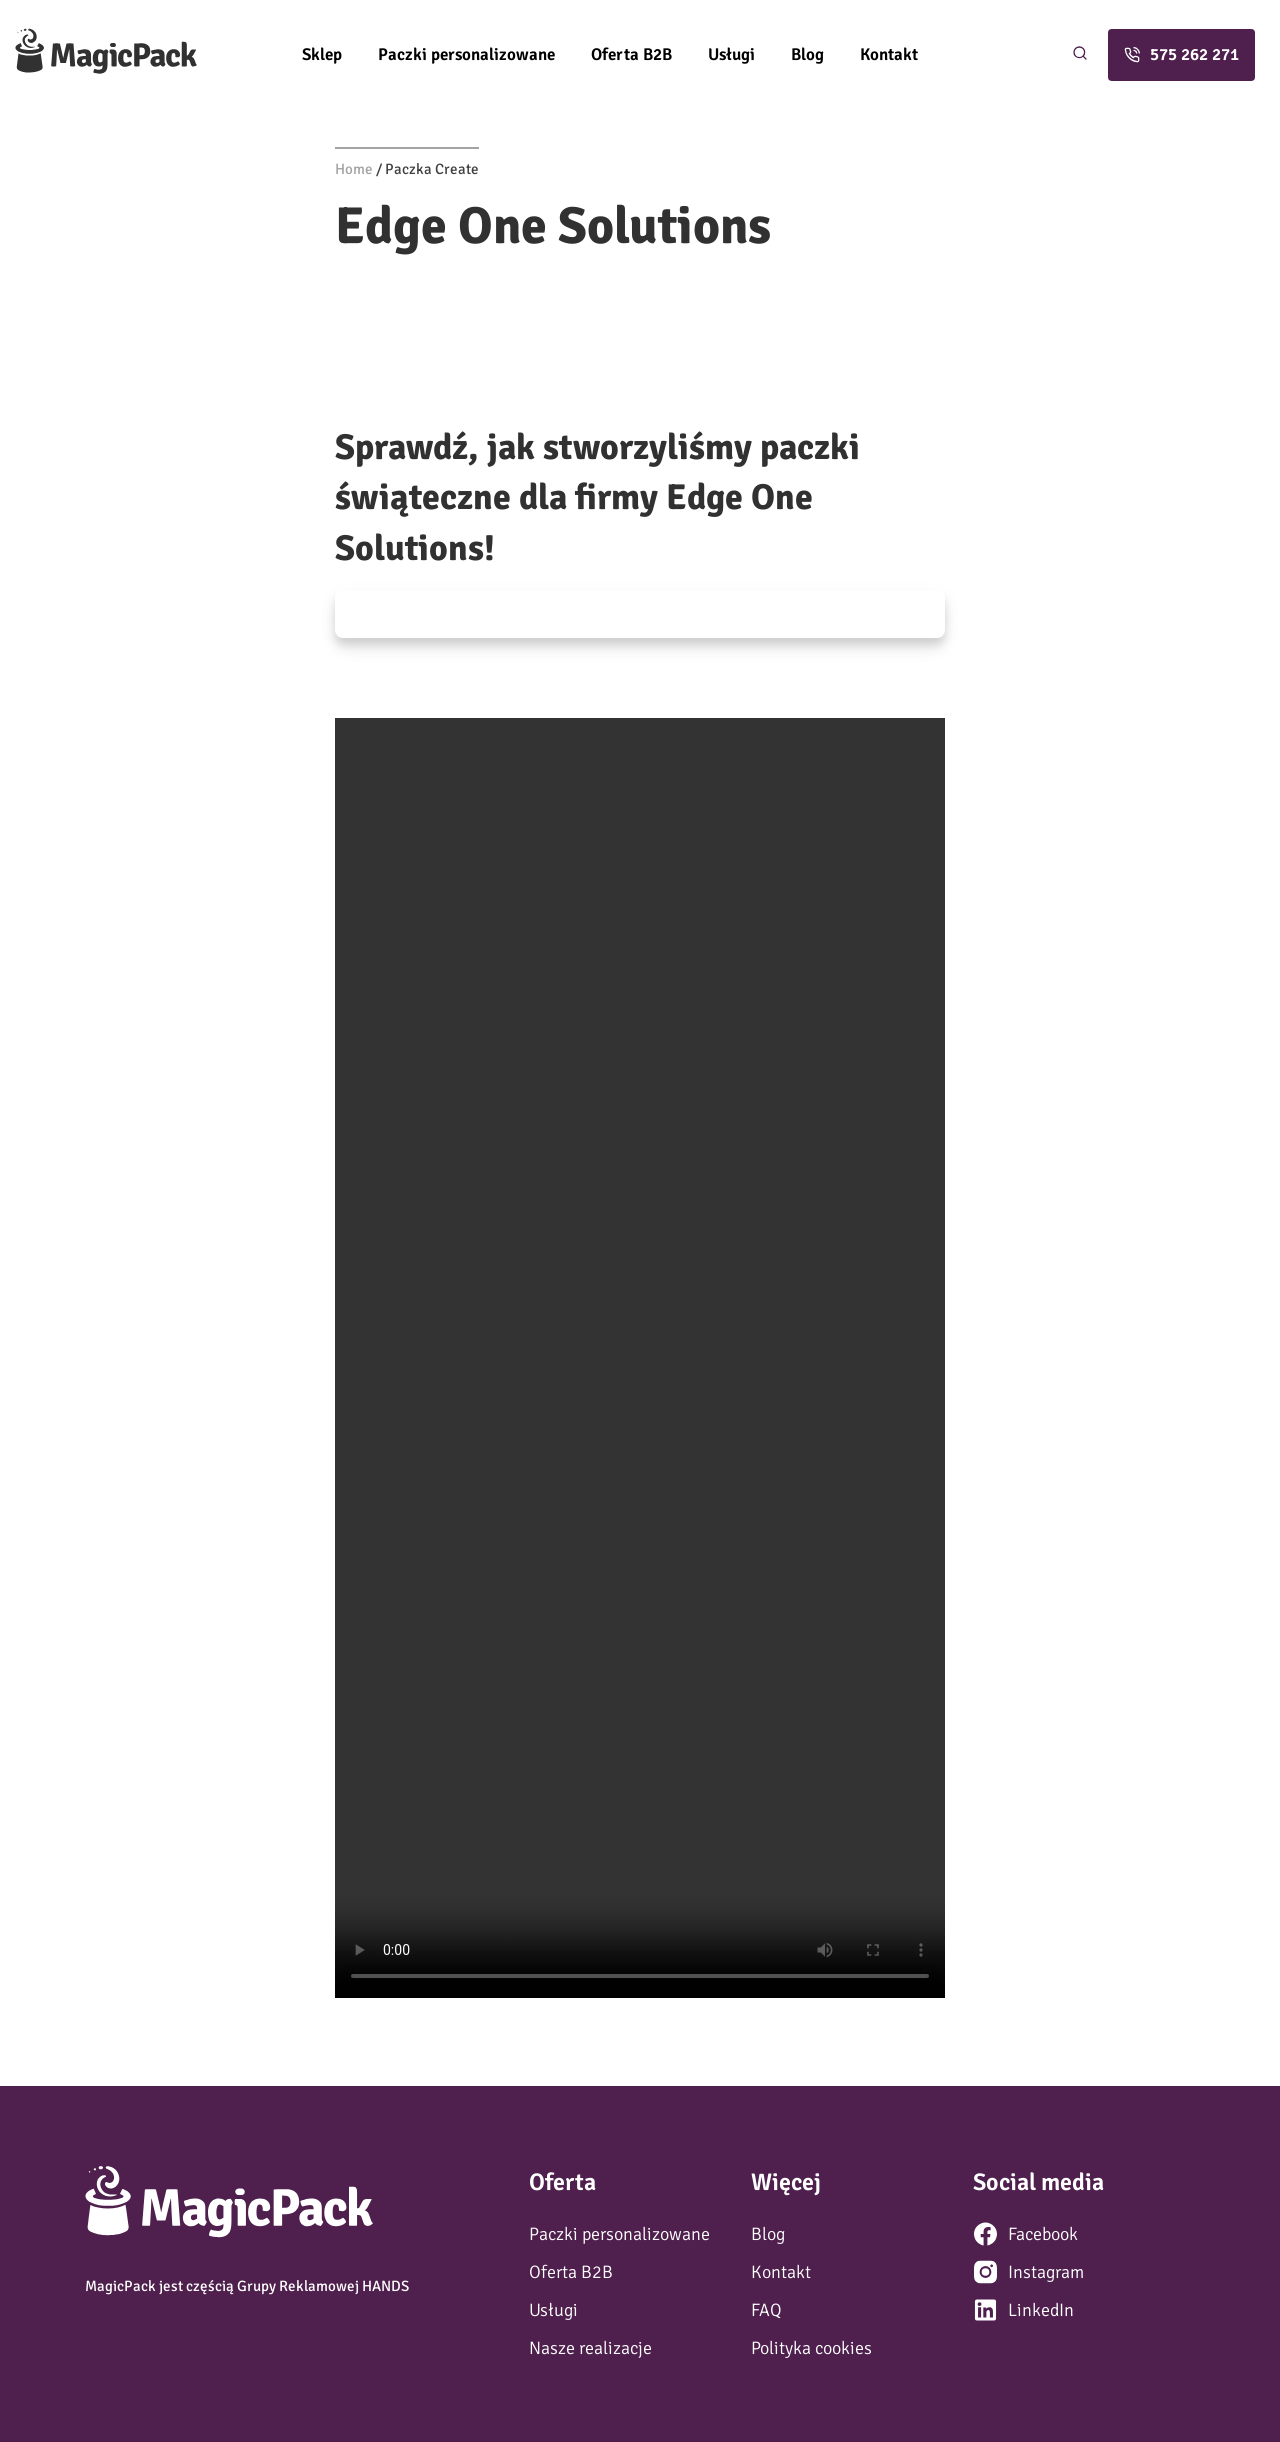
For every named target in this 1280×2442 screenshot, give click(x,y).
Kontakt (889, 54)
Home (354, 169)
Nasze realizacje (590, 2348)
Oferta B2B (631, 54)
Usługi (731, 54)
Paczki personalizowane (466, 54)
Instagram (1046, 2272)
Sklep (322, 54)
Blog (807, 54)
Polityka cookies (811, 2348)
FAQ (766, 2310)
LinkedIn (1041, 2310)
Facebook (1043, 2234)
